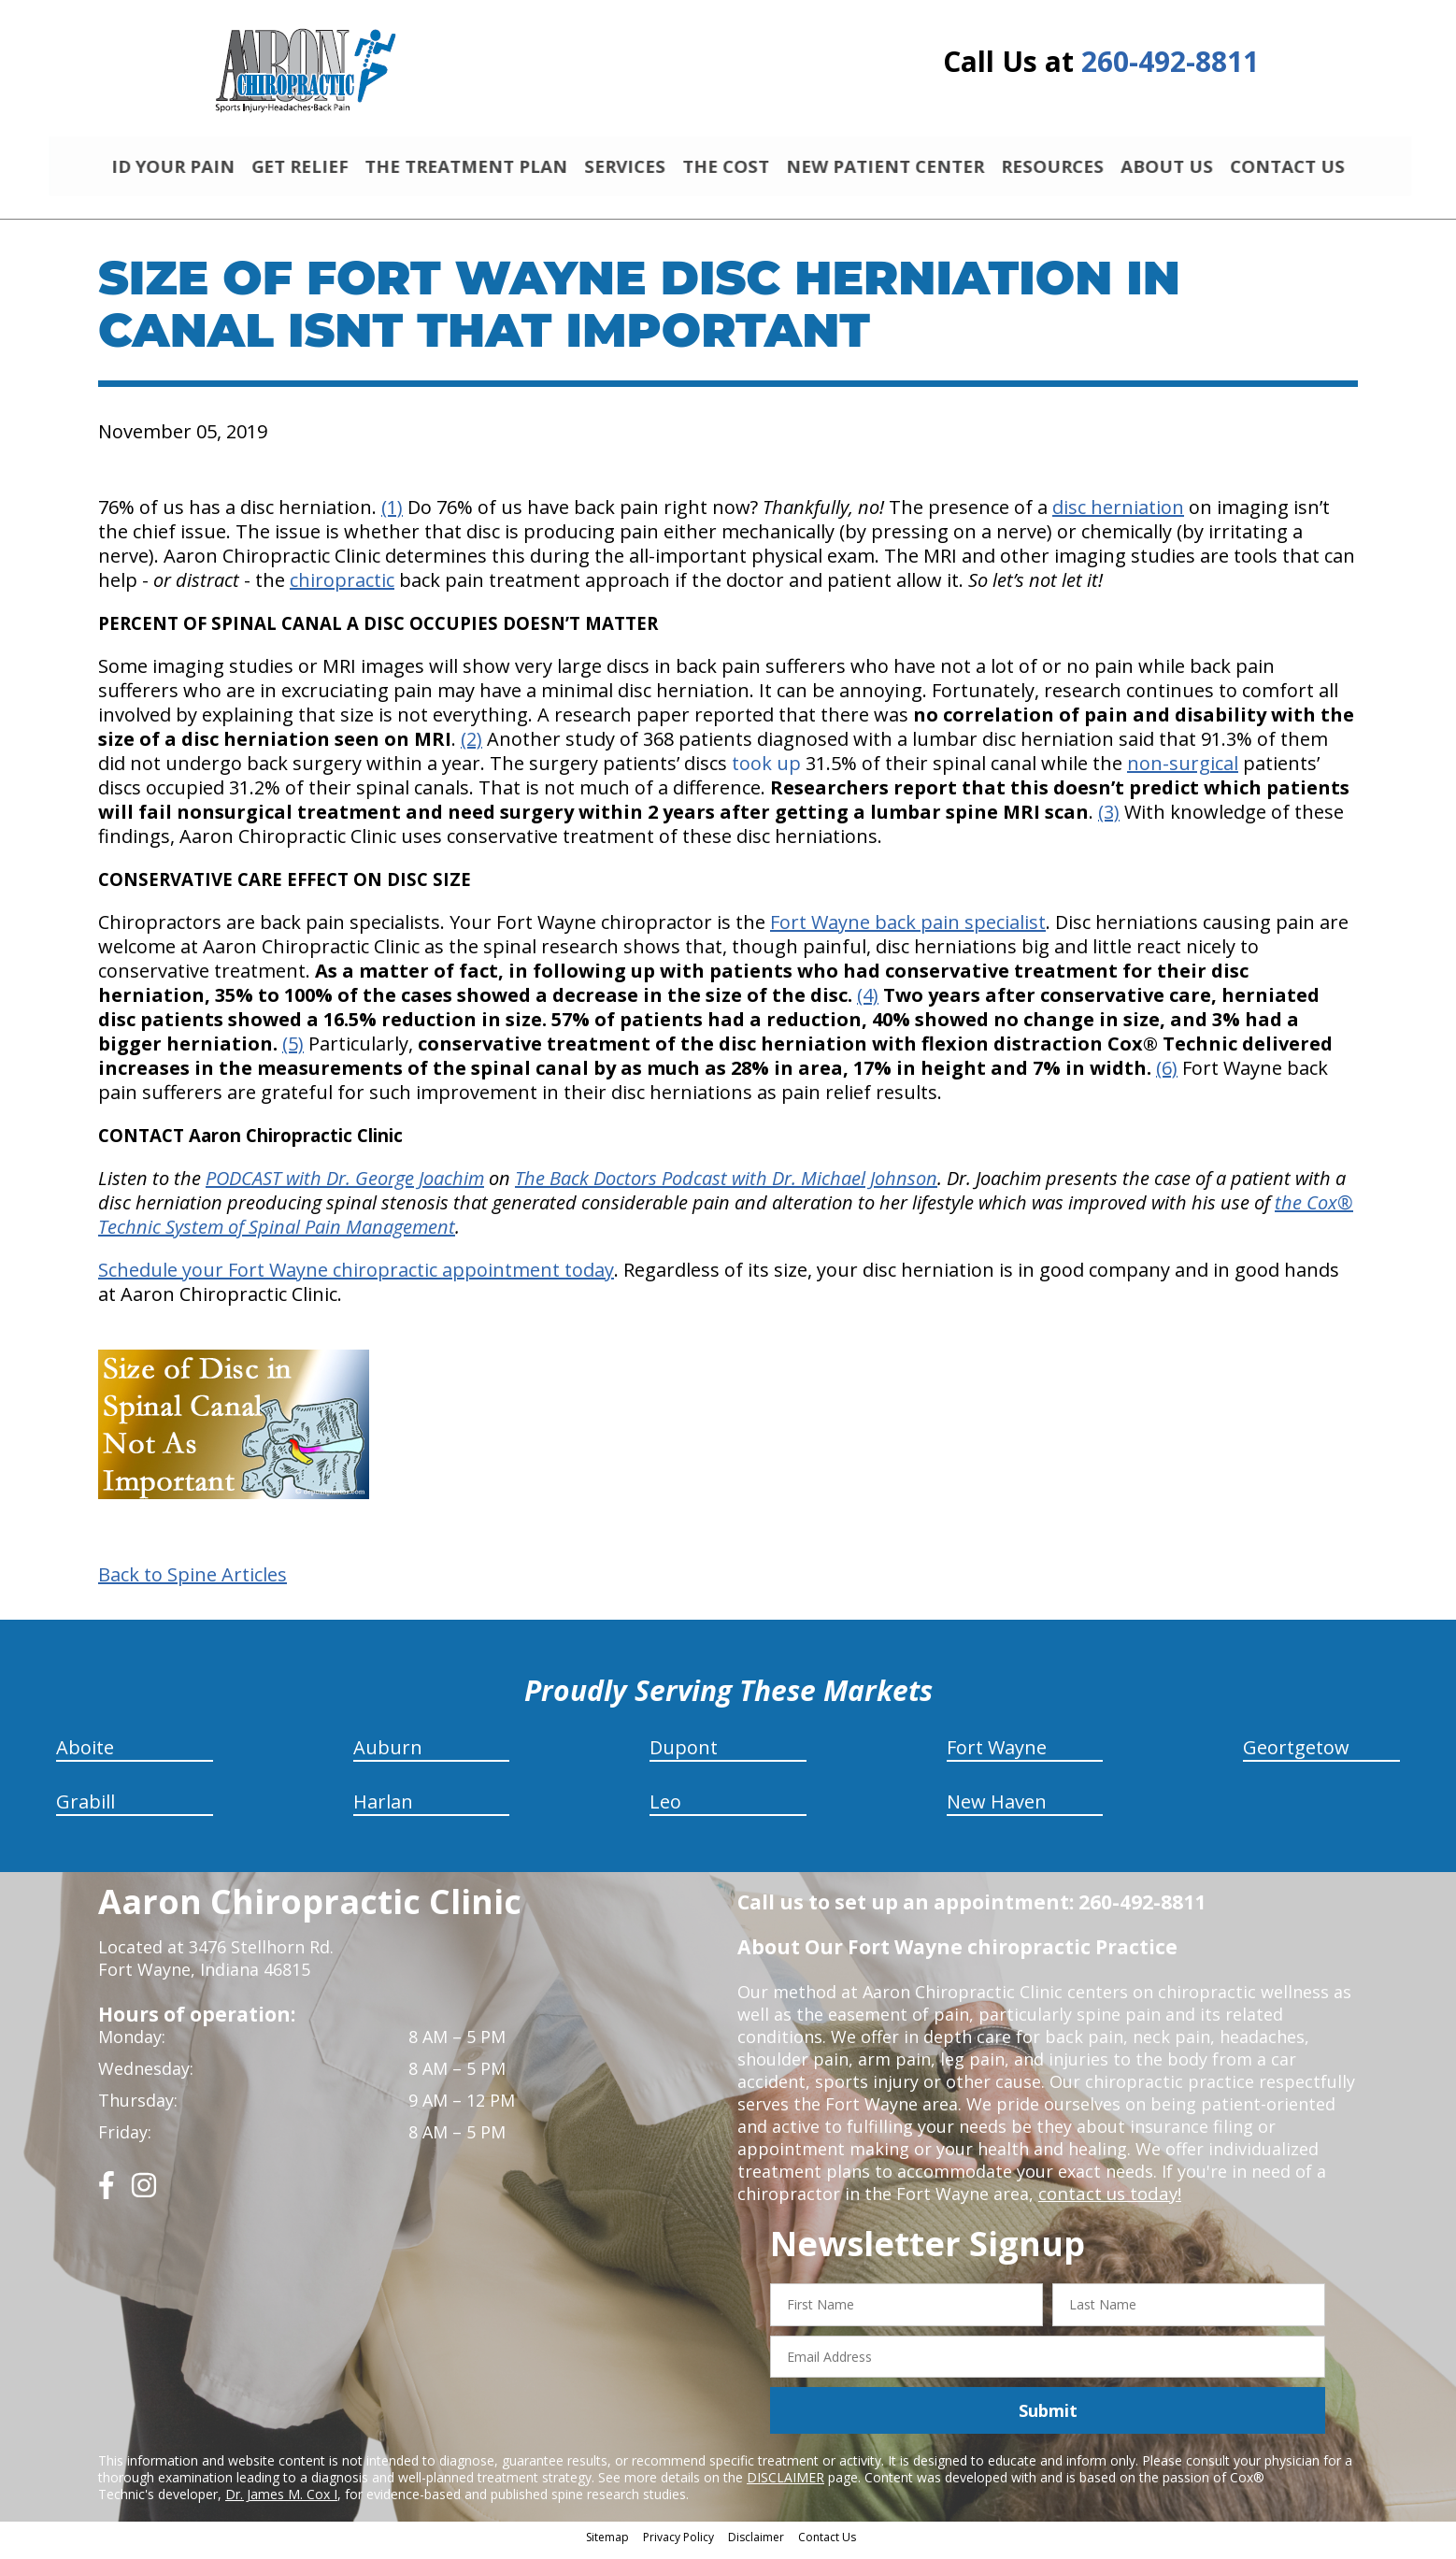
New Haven (997, 1810)
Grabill (85, 1810)
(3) (1109, 820)
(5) (293, 1052)
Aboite (85, 1755)
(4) (867, 1003)
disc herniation (1118, 515)
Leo (665, 1810)
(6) (1167, 1076)
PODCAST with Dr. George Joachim (345, 1186)
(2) (471, 747)
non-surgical (1182, 771)
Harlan (383, 1810)
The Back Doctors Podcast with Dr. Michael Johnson (726, 1186)
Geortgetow (1296, 1755)
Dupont (683, 1755)
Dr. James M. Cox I (281, 2502)
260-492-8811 (1170, 61)
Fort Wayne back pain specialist (908, 930)
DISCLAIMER (785, 2486)
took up (766, 771)
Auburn (387, 1755)
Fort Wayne (997, 1755)
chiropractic (342, 588)
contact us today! (1108, 2202)
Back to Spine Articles (192, 1583)
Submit (1048, 2419)
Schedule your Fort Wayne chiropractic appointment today (356, 1278)
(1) (392, 515)
